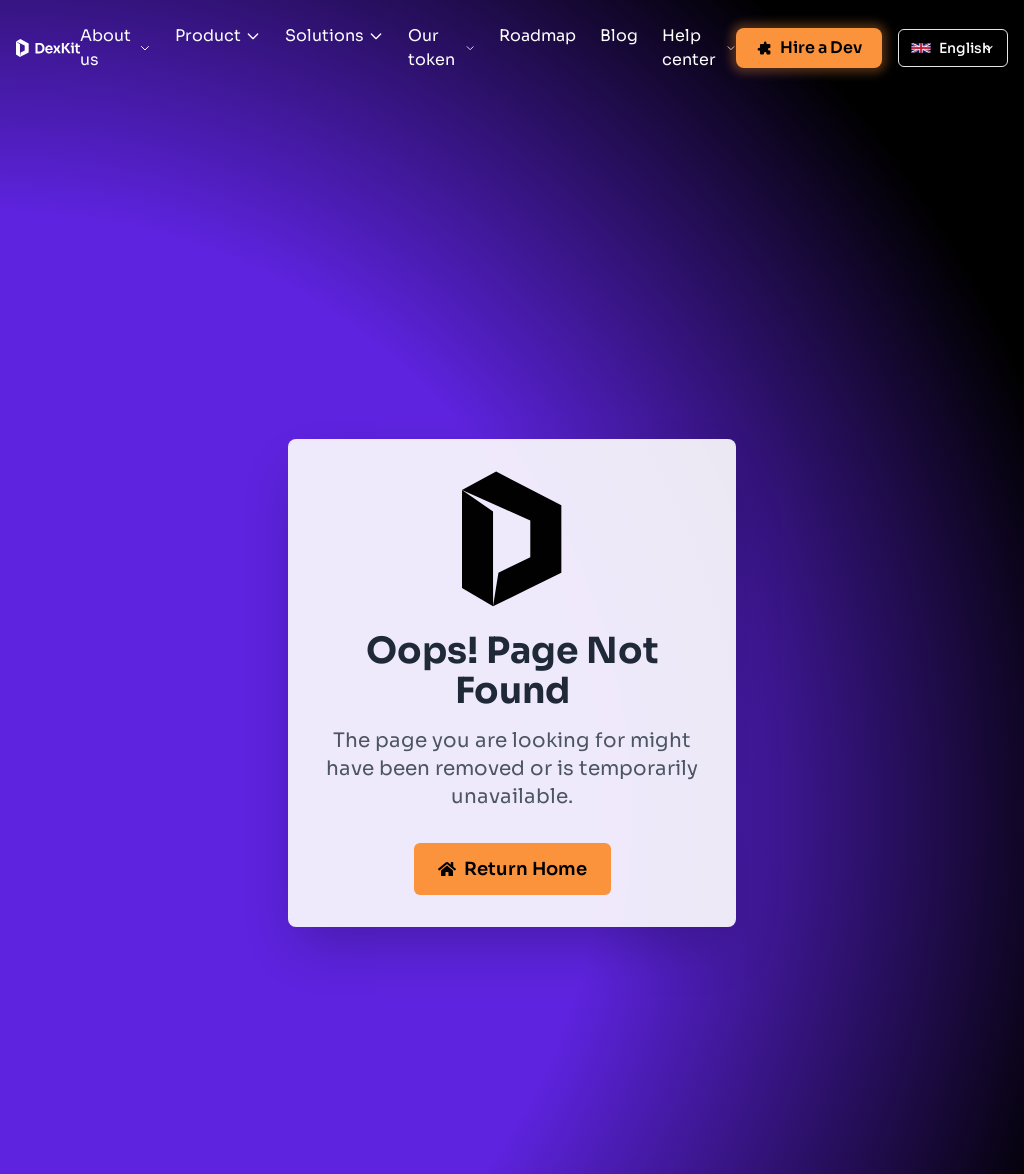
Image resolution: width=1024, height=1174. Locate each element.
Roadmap (537, 35)
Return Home (512, 869)
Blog (619, 35)
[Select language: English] (953, 48)
